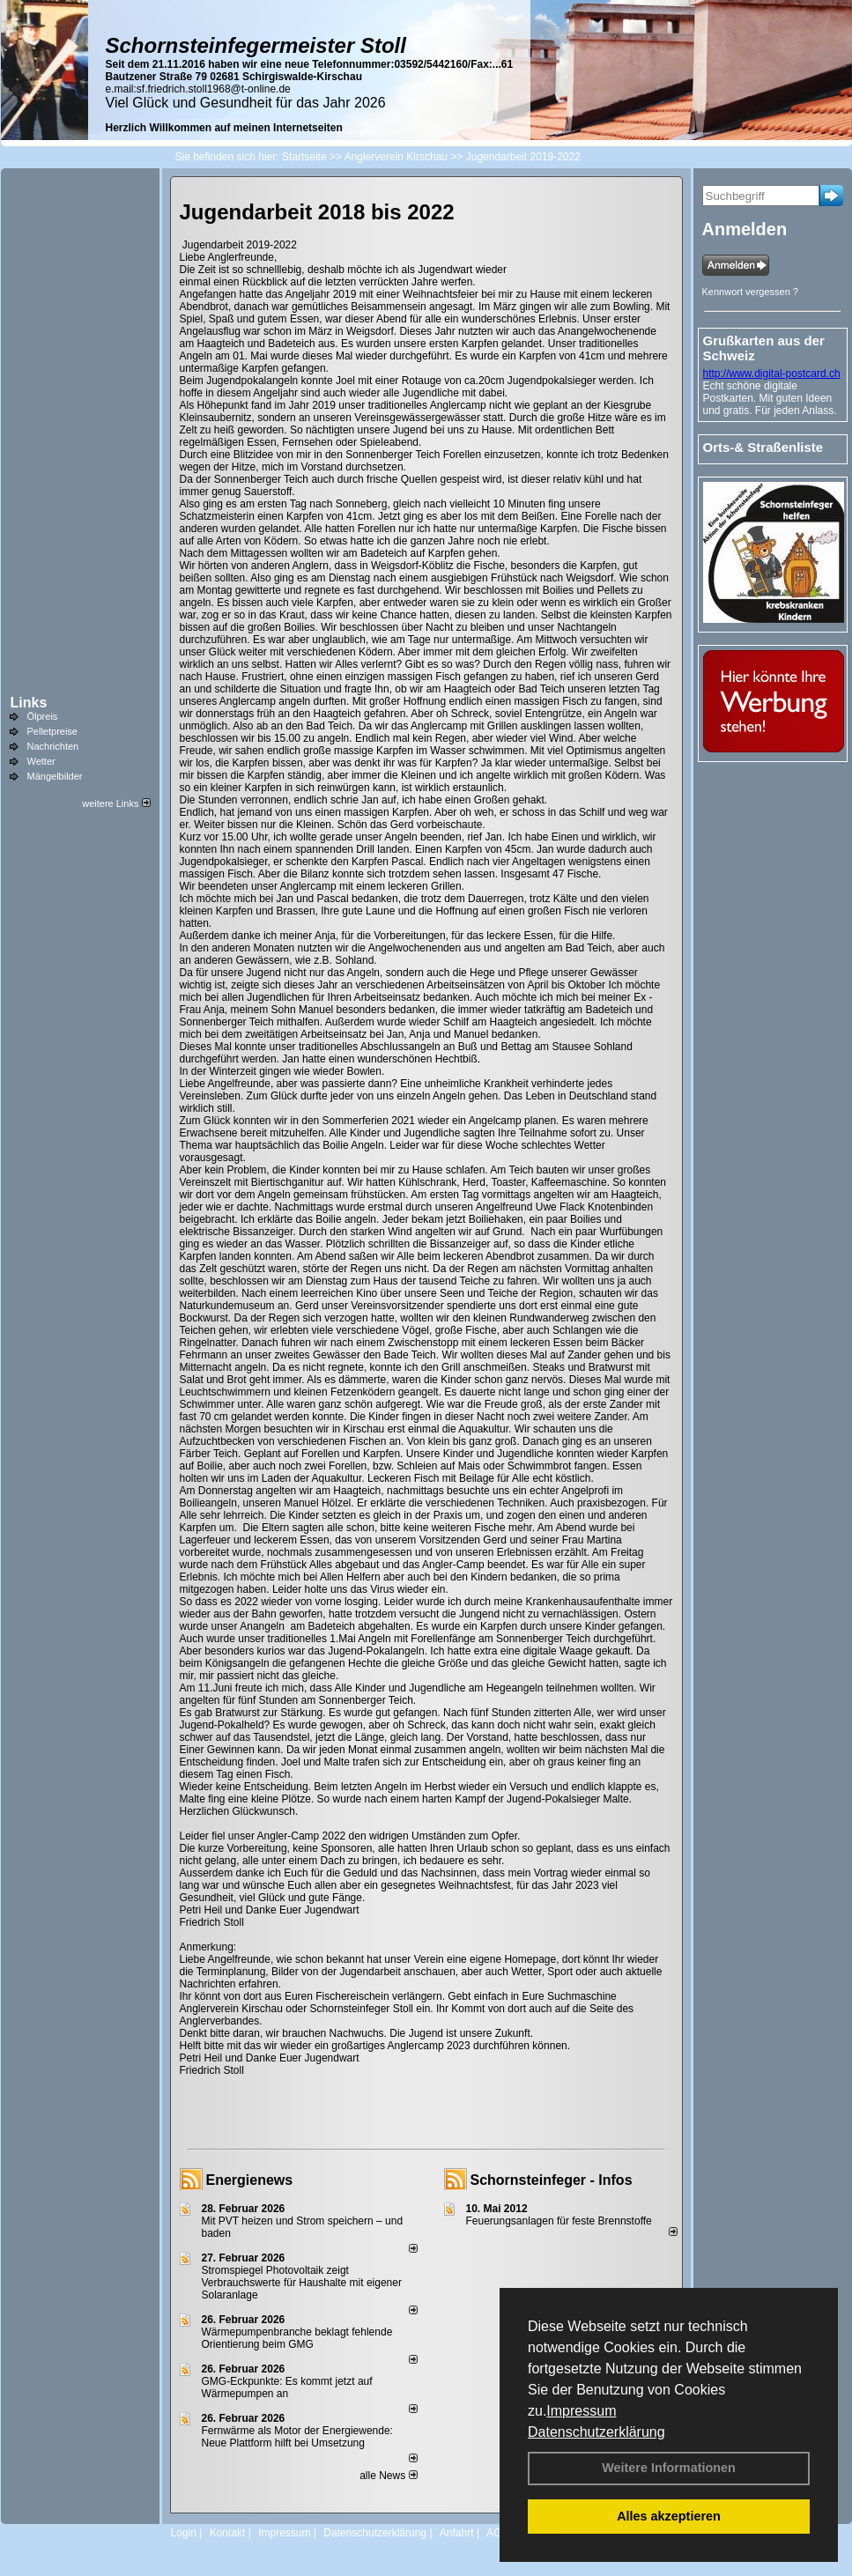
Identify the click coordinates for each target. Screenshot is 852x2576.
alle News (388, 2475)
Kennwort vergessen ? (750, 291)
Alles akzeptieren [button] (669, 2516)
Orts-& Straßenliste (763, 447)
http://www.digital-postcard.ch (772, 373)
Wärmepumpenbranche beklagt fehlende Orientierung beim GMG (297, 2338)
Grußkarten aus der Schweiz (764, 348)
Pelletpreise (52, 731)
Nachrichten (53, 746)
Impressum (581, 2410)
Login (183, 2533)
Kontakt (228, 2533)
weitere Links (116, 803)
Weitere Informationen (669, 2468)
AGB (497, 2533)
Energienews (249, 2180)
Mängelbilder (55, 776)
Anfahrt (457, 2533)
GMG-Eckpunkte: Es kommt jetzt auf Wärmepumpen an (287, 2387)
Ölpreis (42, 716)
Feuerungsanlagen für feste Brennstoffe (559, 2221)
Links (29, 702)
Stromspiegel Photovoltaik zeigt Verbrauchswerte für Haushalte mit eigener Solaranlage (302, 2282)
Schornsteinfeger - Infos (551, 2180)
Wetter (41, 761)
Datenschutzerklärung (596, 2431)
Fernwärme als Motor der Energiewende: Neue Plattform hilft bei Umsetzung (297, 2436)
